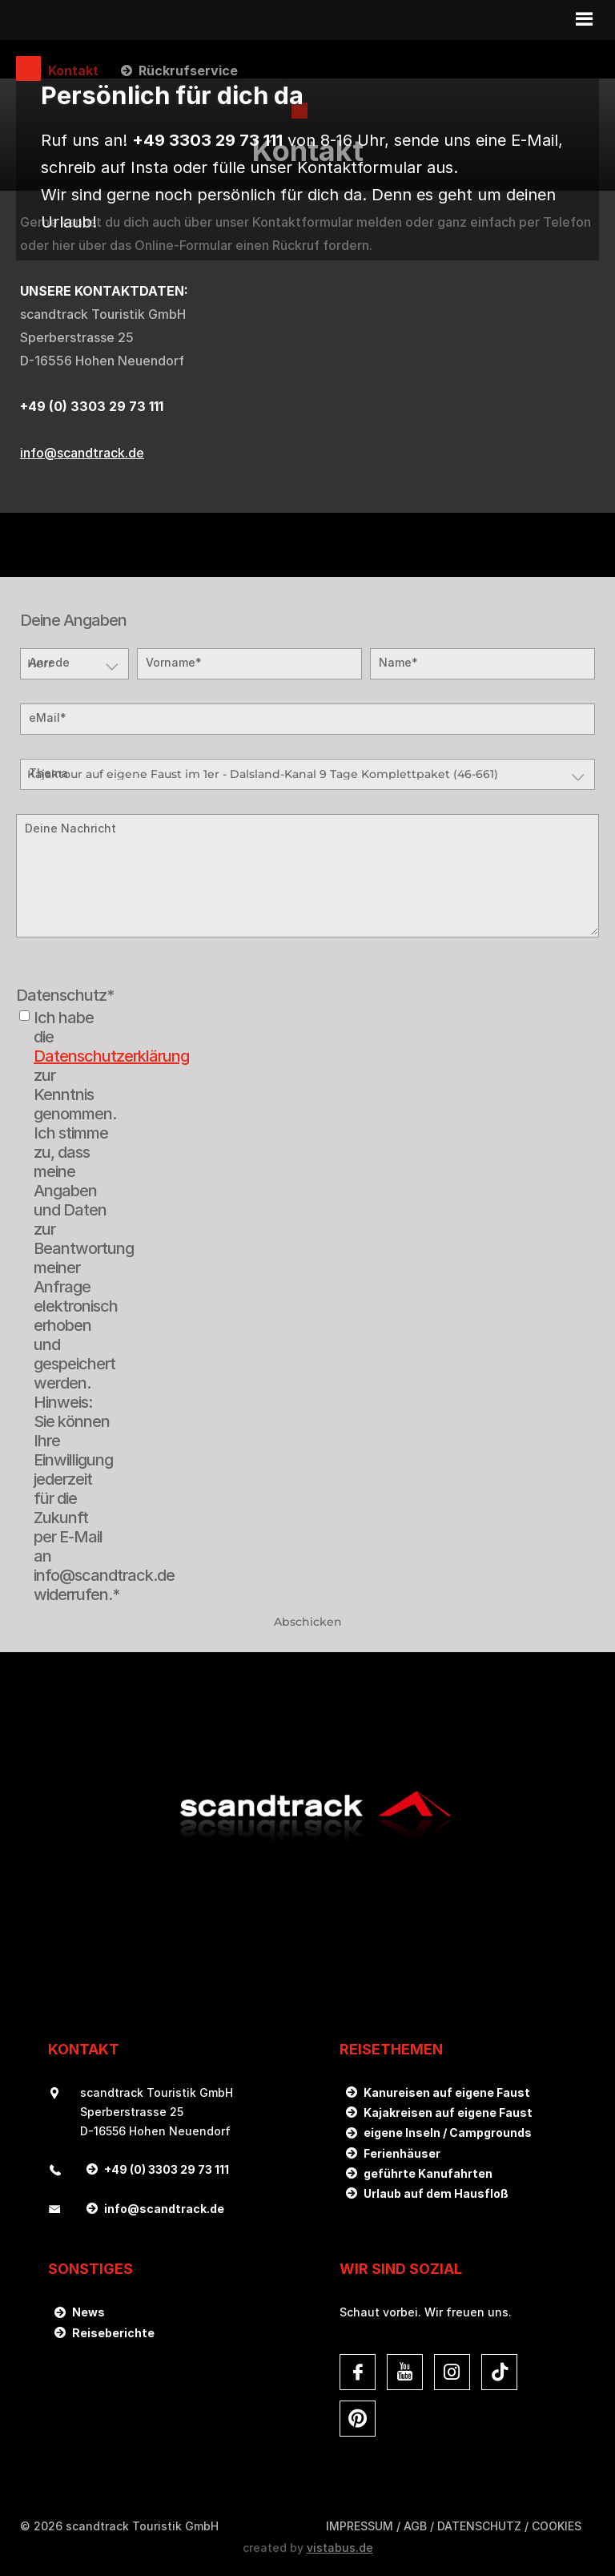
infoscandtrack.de (82, 453)
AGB (415, 2526)
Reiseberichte (113, 2333)
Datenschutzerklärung (111, 1056)
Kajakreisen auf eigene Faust (448, 2112)
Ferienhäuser (402, 2153)
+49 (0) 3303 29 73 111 (166, 2169)
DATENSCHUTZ (479, 2526)
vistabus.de (340, 2547)
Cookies (556, 2526)
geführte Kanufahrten (428, 2173)
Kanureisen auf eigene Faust (447, 2092)
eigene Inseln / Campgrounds (448, 2132)
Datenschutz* (65, 995)
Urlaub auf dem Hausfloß (436, 2193)
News (88, 2312)
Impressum (359, 2526)
